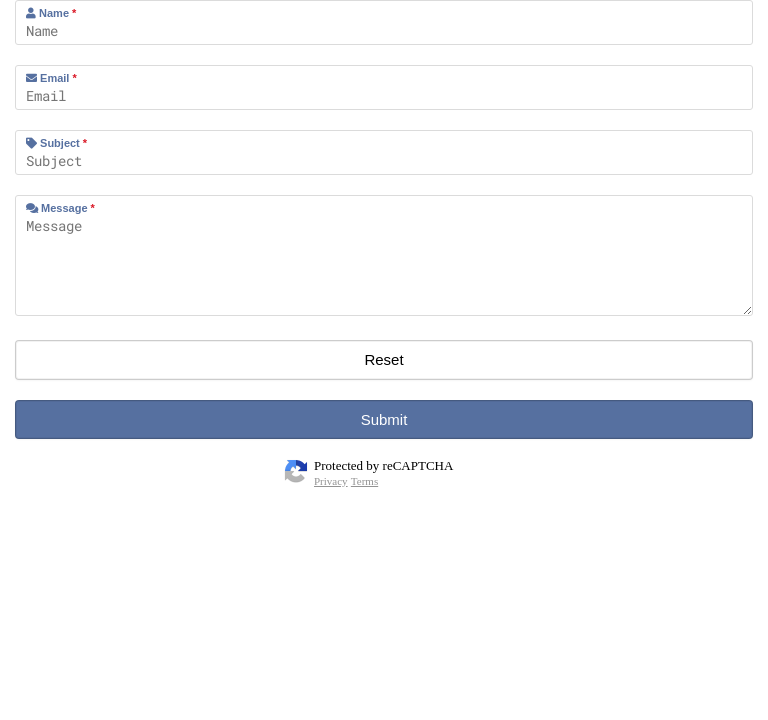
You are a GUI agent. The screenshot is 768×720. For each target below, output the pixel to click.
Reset (383, 359)
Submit (384, 419)
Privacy (331, 481)
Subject (56, 143)
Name (51, 13)
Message (60, 208)
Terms (364, 481)
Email (51, 78)
